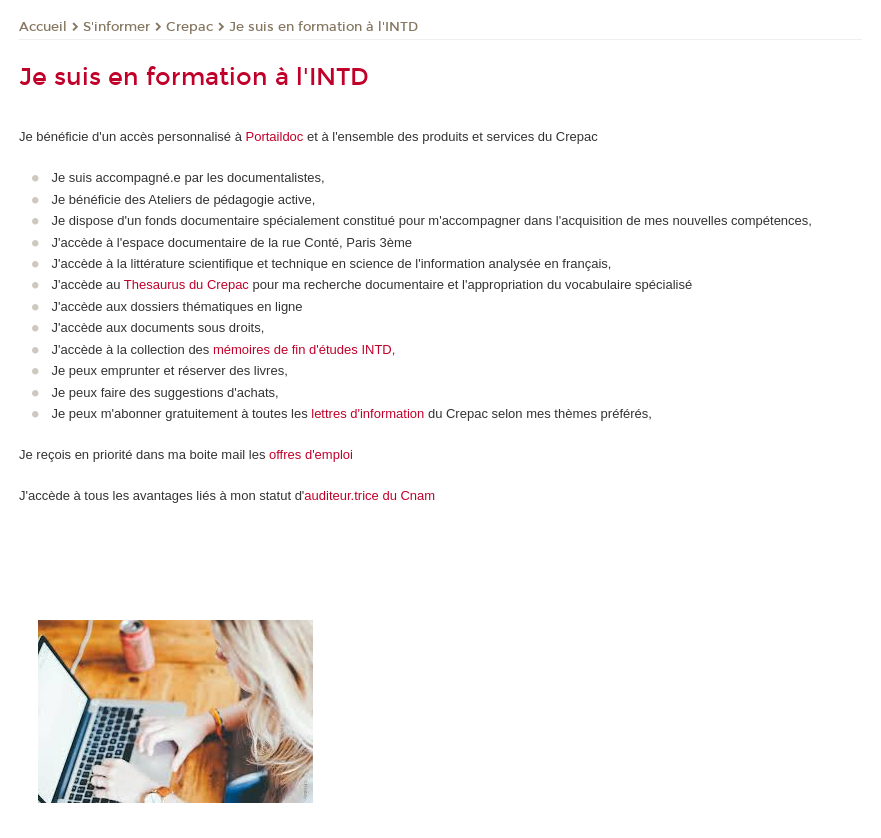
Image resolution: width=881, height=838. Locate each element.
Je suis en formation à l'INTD (323, 27)
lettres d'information (367, 413)
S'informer (116, 27)
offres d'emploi (311, 454)
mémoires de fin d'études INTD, (302, 349)
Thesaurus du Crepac (186, 284)
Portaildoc (275, 136)
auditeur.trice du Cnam (369, 495)
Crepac (189, 27)
